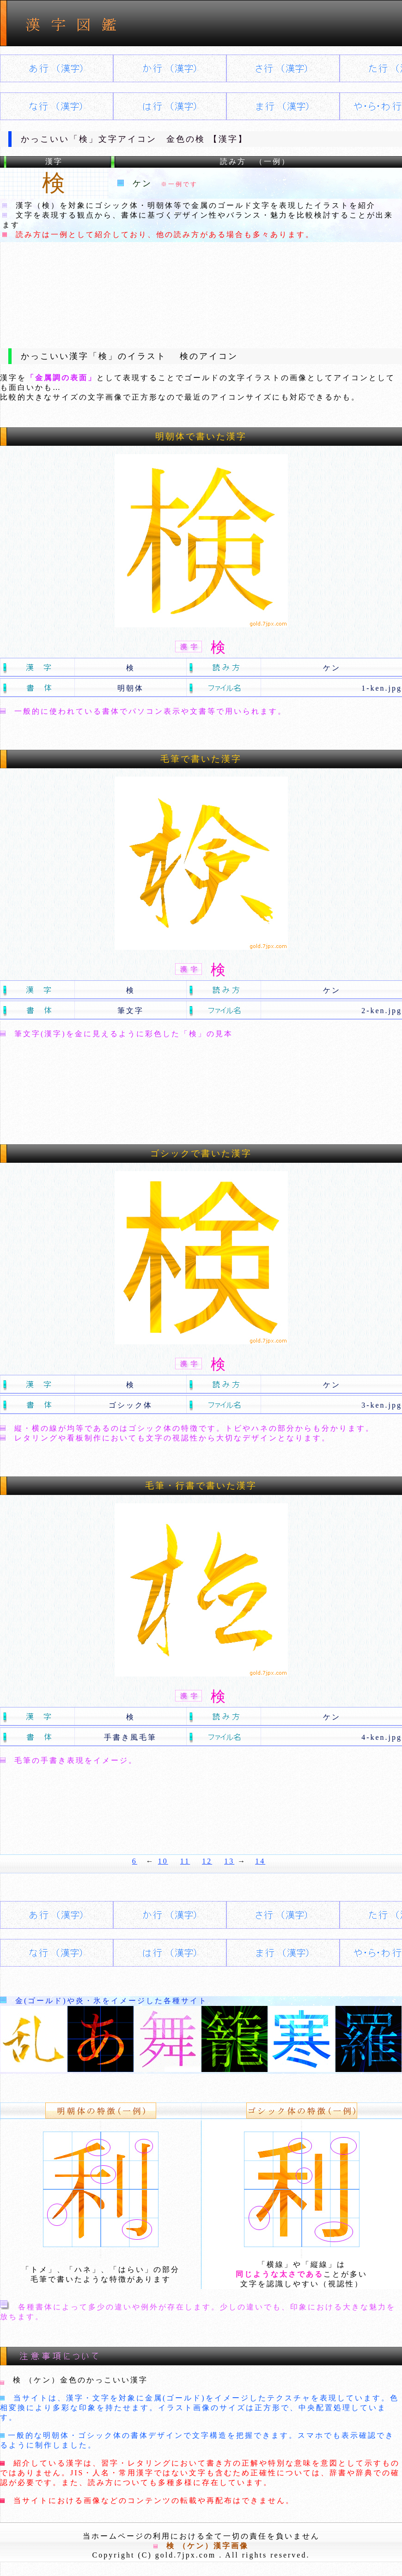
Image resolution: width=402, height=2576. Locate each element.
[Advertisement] (201, 288)
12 (207, 1861)
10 (163, 1861)
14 (260, 1861)
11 (185, 1861)
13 (229, 1861)
